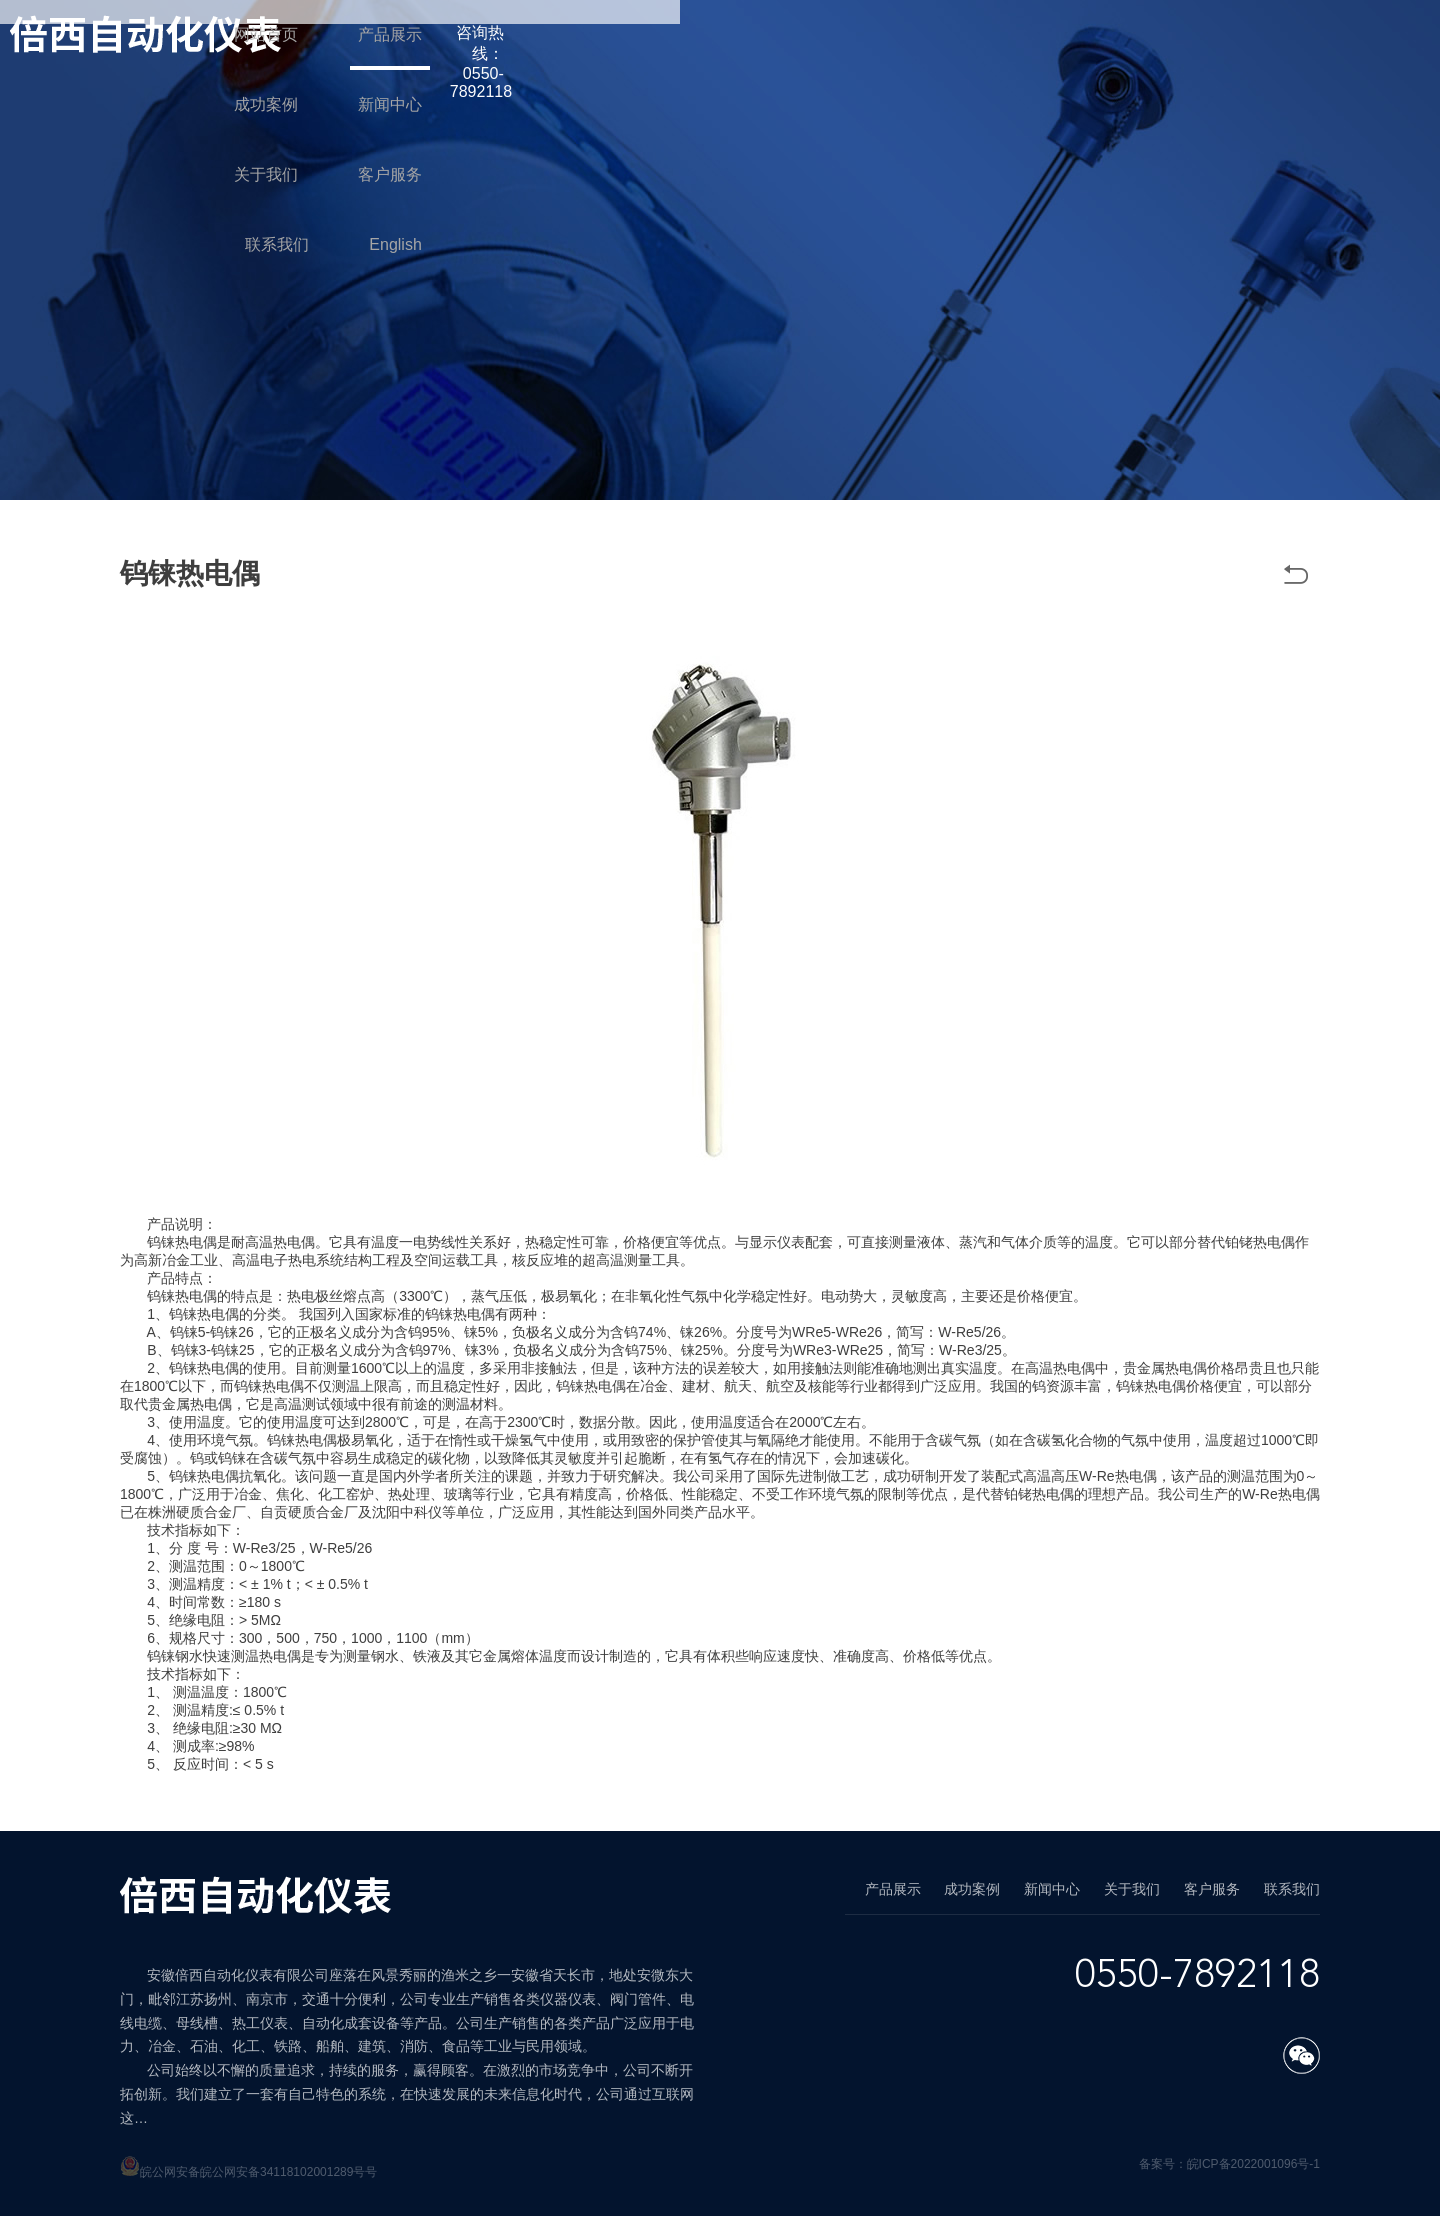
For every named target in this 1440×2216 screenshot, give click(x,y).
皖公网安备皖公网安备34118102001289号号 (258, 2172)
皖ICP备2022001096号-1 (1253, 2164)
